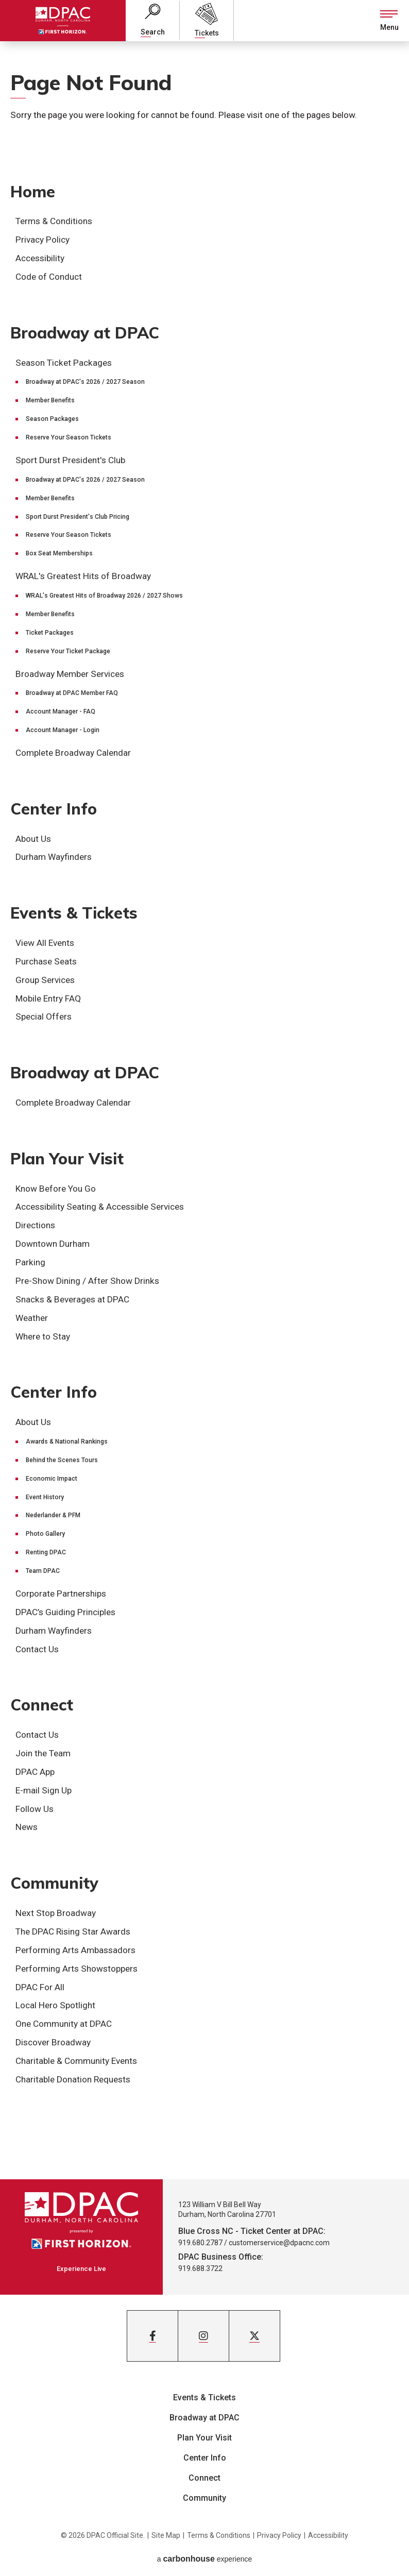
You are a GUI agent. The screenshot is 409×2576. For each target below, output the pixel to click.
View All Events (44, 943)
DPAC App (35, 1772)
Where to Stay (42, 1336)
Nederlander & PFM (53, 1515)
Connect (41, 1705)
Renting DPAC (46, 1552)
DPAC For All (39, 1987)
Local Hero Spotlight (55, 2005)
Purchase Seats (46, 961)
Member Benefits (50, 400)
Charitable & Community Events (76, 2061)
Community (54, 1883)
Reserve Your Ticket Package (68, 651)
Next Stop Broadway (55, 1913)
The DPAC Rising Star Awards (72, 1931)
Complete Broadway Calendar (73, 753)
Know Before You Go (55, 1188)
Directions (35, 1225)
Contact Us (37, 1649)
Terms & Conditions (53, 221)
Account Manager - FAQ (60, 711)
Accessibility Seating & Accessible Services (99, 1206)
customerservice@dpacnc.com (279, 2243)
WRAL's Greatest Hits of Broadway (83, 576)
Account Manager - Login (62, 730)
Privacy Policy (42, 239)
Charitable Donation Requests (72, 2079)
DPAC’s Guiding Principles (65, 1612)
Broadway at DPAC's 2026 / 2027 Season (85, 381)
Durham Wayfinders (53, 857)
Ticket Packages (50, 632)
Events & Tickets (74, 913)
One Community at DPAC (63, 2024)
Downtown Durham (52, 1244)
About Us (33, 839)
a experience (204, 2558)
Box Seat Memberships (59, 553)
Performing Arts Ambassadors (75, 1950)
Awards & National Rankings (67, 1441)
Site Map (165, 2535)
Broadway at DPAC (84, 333)
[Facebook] (152, 2336)
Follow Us (34, 1809)
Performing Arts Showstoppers (76, 1968)
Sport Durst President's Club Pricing (77, 516)
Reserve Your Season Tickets (68, 437)
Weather (31, 1318)
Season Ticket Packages (63, 363)
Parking (30, 1262)
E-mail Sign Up (43, 1790)
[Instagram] (203, 2336)
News (26, 1827)
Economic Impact (51, 1478)
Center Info (53, 809)
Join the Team (43, 1753)
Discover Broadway (53, 2042)
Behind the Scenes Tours (62, 1460)
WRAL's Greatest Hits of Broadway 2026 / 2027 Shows (104, 595)
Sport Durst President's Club (70, 460)
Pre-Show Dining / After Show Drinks (87, 1281)
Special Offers (43, 1016)
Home (32, 192)
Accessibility (39, 258)
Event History (45, 1497)
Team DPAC (43, 1570)
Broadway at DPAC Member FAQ (72, 693)
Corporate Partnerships (60, 1593)
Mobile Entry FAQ (48, 998)
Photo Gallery (45, 1533)
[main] (204, 1110)
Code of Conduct (48, 277)
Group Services (45, 980)
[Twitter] (254, 2336)
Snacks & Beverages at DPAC (72, 1299)
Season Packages (52, 418)
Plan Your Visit (67, 1159)
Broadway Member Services (69, 674)
